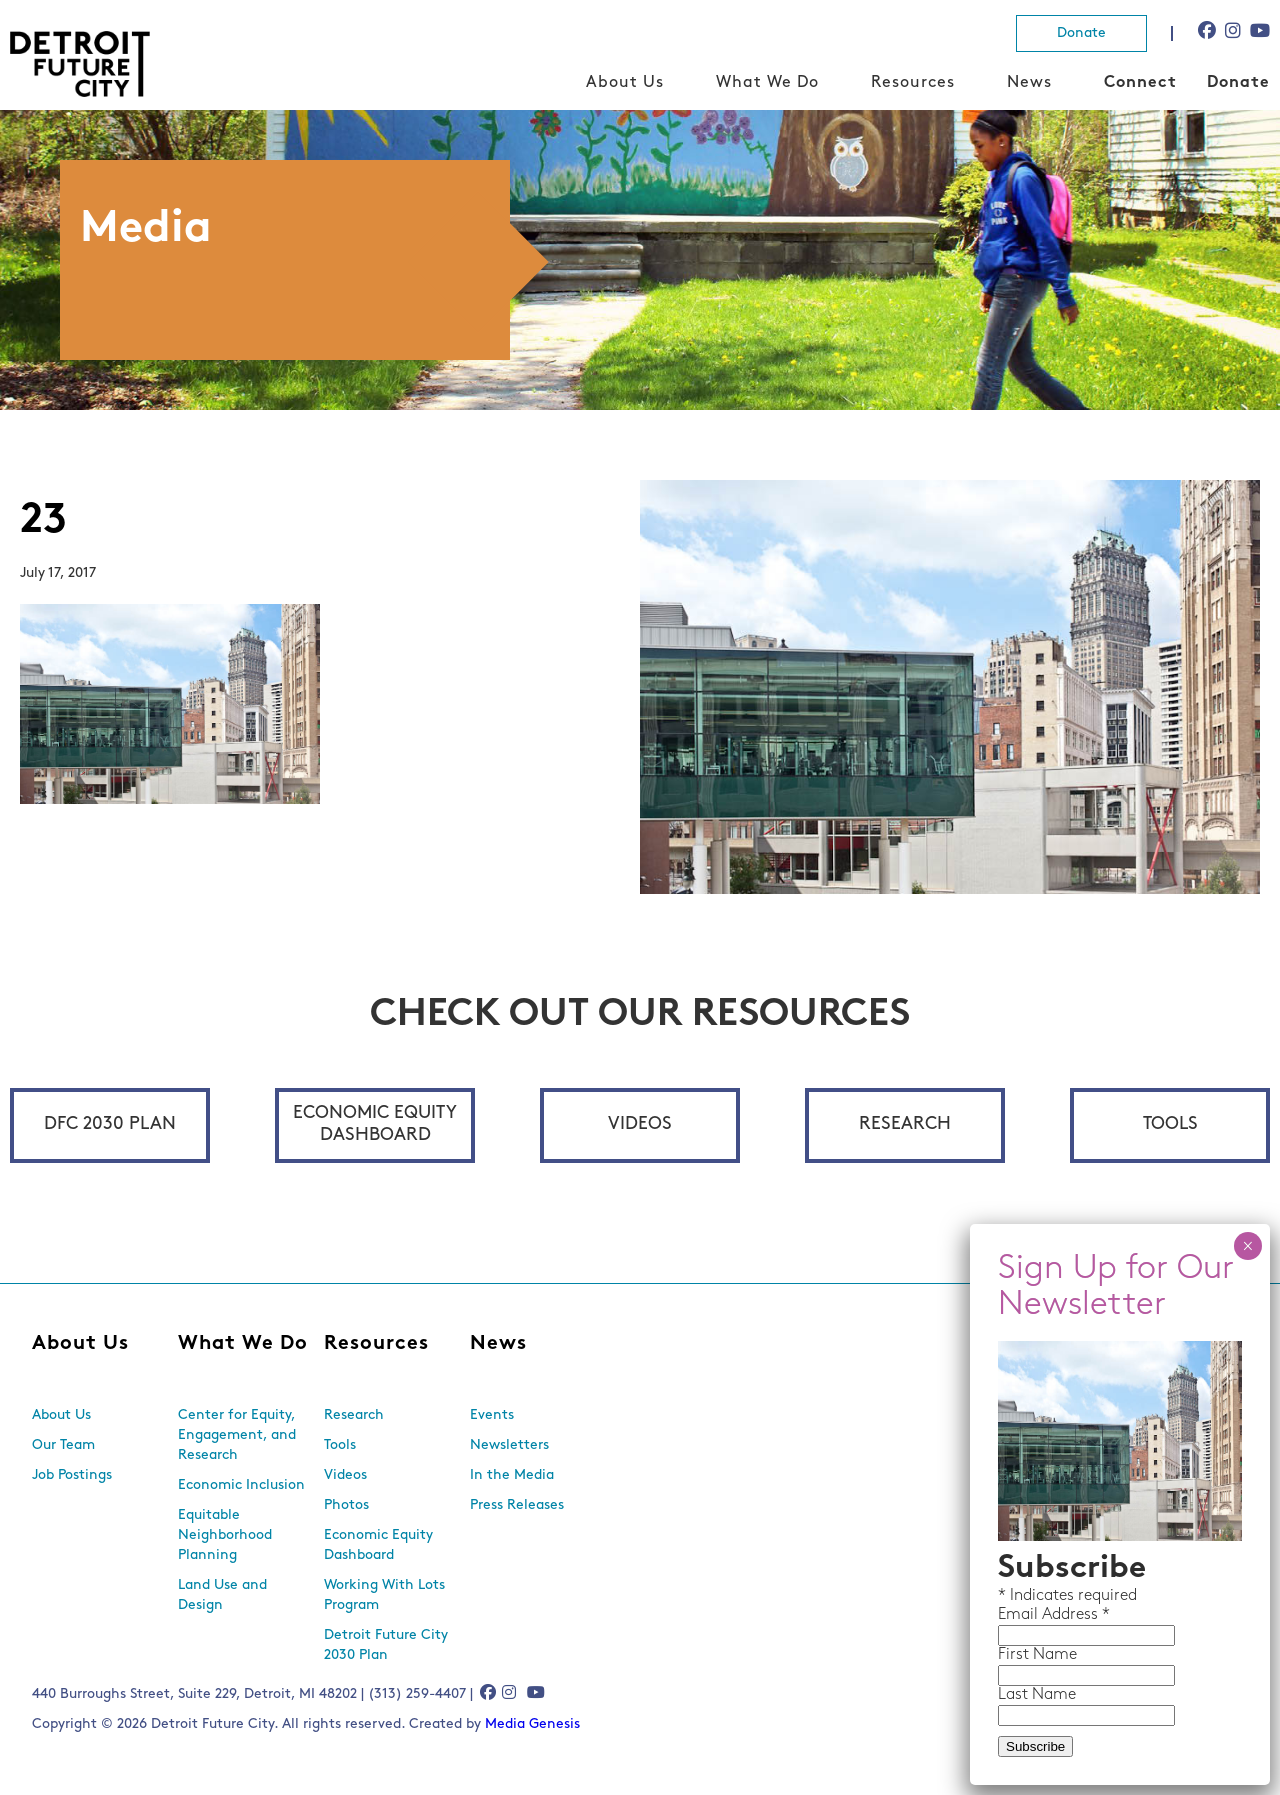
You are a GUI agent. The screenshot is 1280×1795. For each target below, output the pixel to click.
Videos (640, 1124)
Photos (346, 1505)
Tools (1170, 1124)
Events (492, 1415)
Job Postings (72, 1475)
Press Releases (517, 1505)
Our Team (63, 1445)
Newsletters (509, 1445)
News (1029, 83)
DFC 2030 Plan (110, 1124)
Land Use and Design (222, 1595)
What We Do (767, 83)
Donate (1081, 33)
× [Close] (1247, 1246)
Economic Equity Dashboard (375, 1124)
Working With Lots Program (384, 1595)
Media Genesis (532, 1724)
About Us (625, 83)
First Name (1037, 1655)
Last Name (1037, 1695)
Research (905, 1124)
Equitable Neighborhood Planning (225, 1535)
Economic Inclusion (241, 1485)
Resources (913, 83)
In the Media (512, 1475)
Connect (1140, 83)
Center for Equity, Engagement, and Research (237, 1435)
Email (1020, 1615)
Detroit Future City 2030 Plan (386, 1645)
